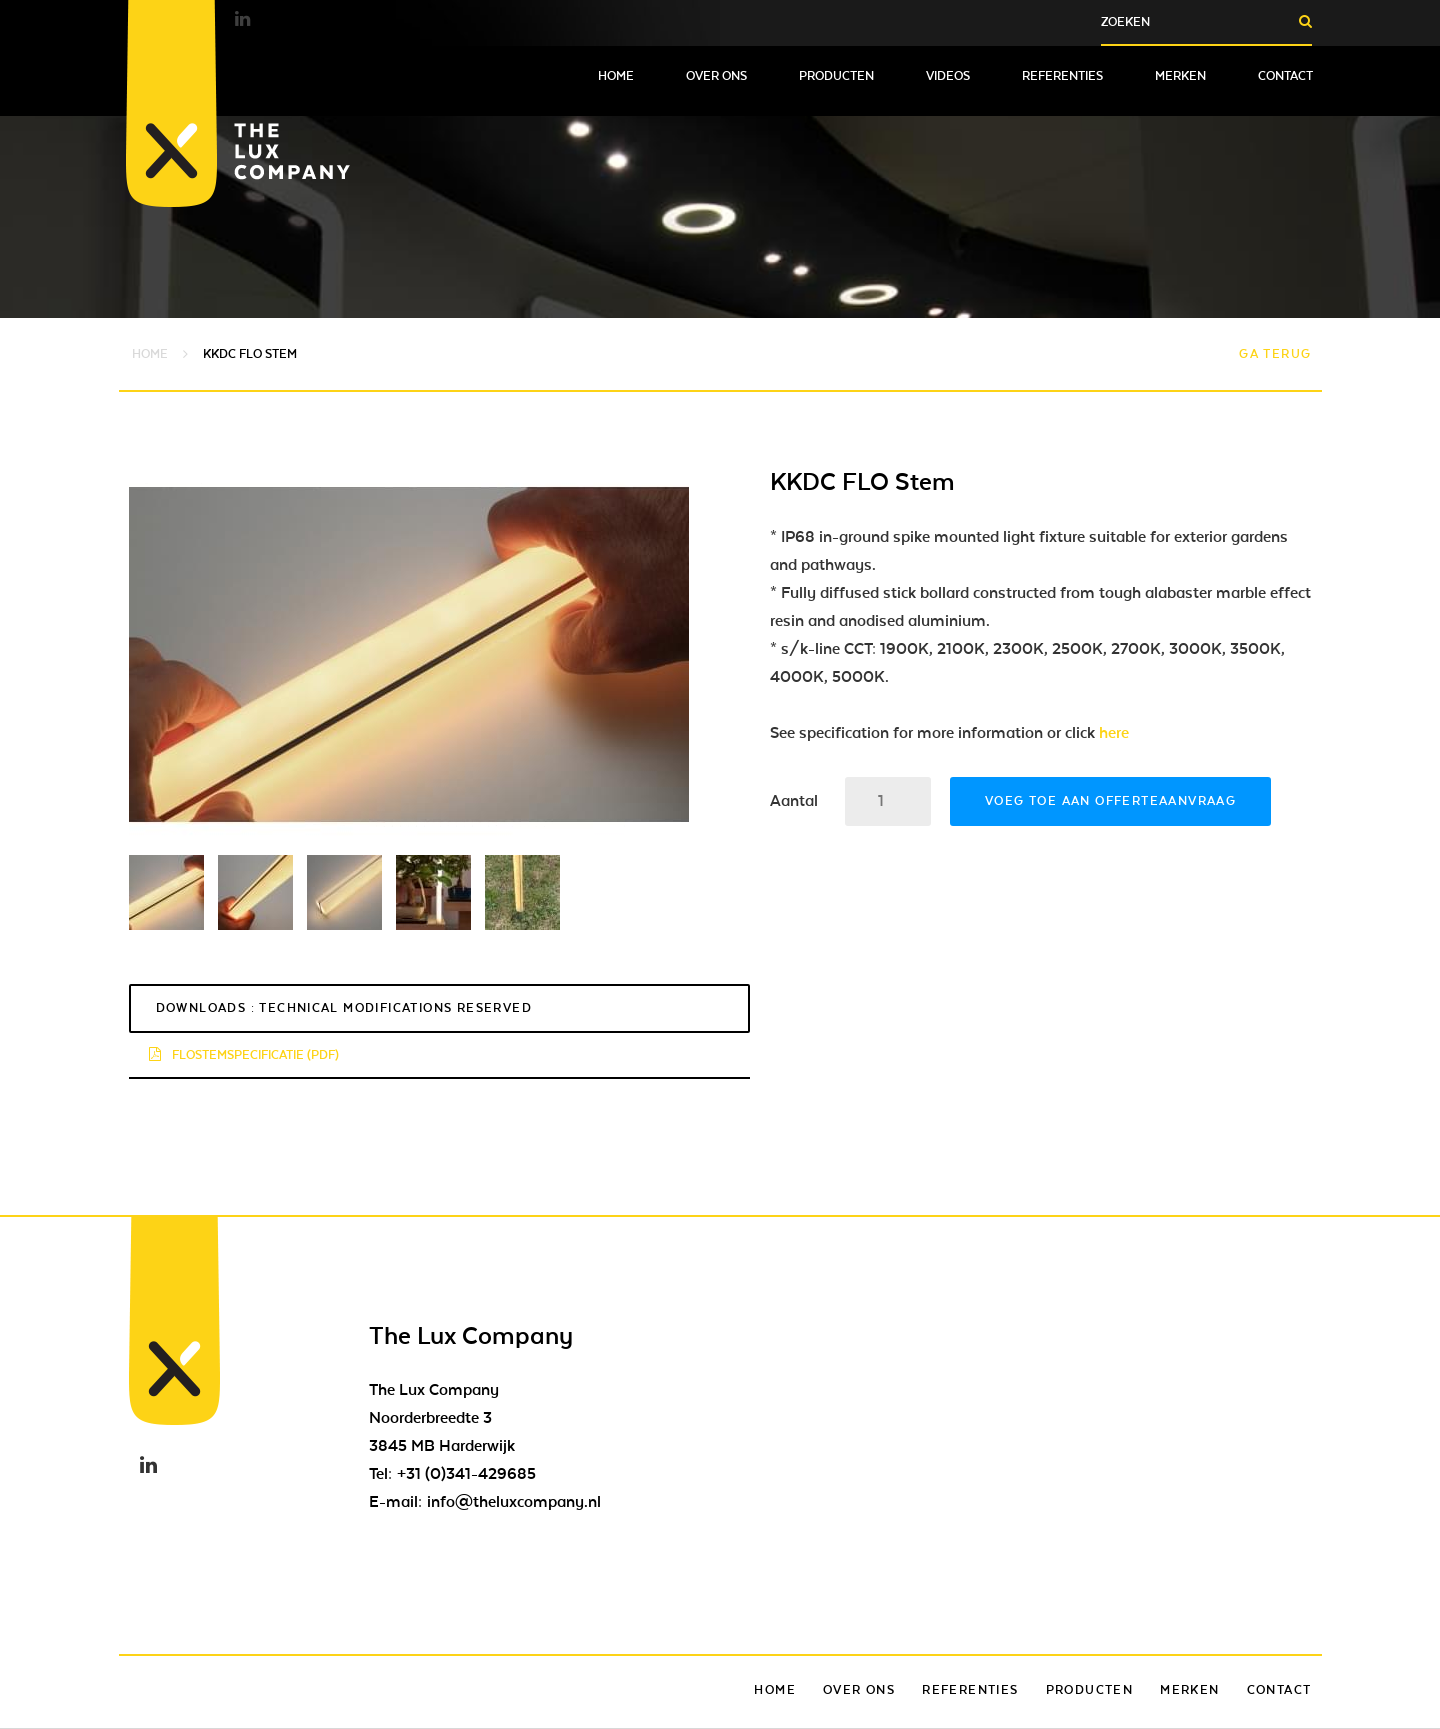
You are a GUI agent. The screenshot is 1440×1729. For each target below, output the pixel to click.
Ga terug (1275, 354)
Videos (948, 76)
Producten (836, 76)
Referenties (1062, 76)
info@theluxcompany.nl (514, 1502)
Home (616, 76)
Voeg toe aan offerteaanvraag (1110, 801)
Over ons (716, 76)
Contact (1285, 76)
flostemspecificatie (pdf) (244, 1055)
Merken (1180, 76)
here (1114, 733)
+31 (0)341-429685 (466, 1474)
